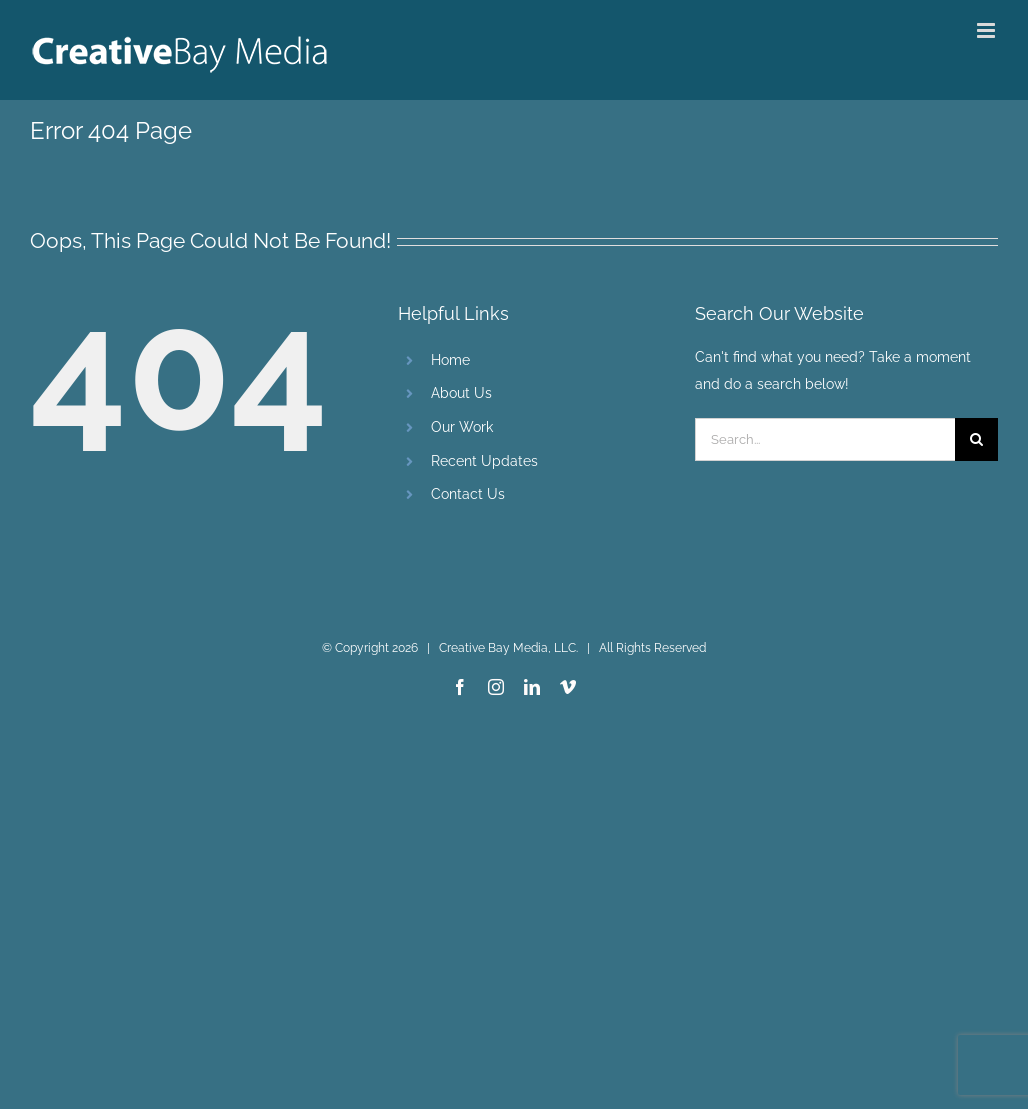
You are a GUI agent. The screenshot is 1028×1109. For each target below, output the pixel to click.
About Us (461, 393)
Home (450, 360)
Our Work (462, 427)
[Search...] (825, 439)
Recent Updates (484, 461)
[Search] (976, 439)
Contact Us (468, 494)
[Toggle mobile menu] (987, 30)
